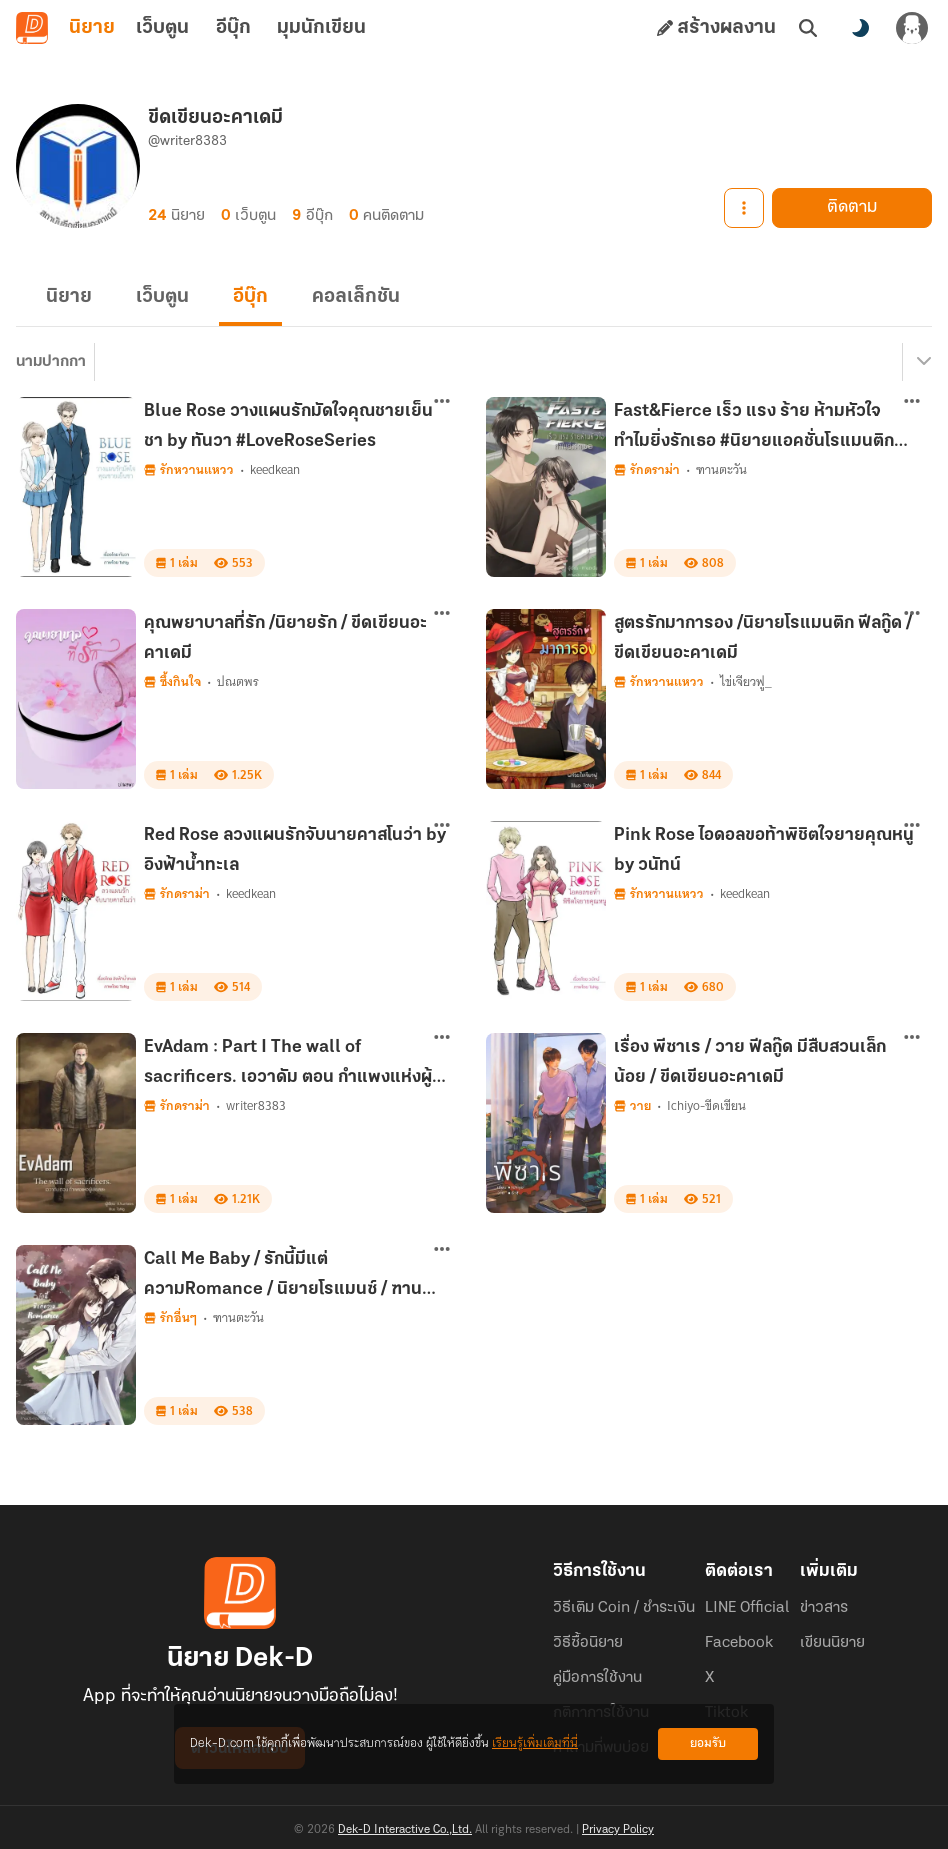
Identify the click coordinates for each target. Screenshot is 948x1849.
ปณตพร (238, 681)
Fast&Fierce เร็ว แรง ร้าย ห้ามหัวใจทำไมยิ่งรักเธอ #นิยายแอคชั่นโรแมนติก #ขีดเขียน (754, 430)
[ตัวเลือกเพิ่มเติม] (442, 401)
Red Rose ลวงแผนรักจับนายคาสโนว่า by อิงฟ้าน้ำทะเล (295, 850)
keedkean (275, 469)
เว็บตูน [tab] (162, 28)
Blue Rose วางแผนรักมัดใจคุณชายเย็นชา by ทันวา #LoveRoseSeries (288, 426)
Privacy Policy (618, 1830)
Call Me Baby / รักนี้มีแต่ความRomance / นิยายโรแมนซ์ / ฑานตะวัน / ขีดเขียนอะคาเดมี (283, 1278)
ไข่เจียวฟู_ (746, 681)
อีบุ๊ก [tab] (233, 28)
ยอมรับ (708, 1743)
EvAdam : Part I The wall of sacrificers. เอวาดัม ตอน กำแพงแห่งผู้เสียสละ (288, 1066)
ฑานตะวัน (721, 469)
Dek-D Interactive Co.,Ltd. (405, 1830)
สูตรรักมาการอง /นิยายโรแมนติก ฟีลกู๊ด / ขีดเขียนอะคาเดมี (763, 638)
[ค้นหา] (808, 28)
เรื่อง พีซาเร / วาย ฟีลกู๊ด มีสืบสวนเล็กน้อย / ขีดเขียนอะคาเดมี (750, 1062)
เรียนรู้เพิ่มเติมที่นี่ (535, 1743)
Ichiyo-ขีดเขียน (706, 1105)
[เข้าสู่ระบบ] (912, 28)
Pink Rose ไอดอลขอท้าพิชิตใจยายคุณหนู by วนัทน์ (764, 850)
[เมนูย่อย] (921, 362)
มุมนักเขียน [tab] (321, 28)
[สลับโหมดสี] (860, 28)
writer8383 (256, 1105)
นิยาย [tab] (92, 28)
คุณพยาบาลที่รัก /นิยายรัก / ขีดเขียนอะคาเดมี (285, 638)
